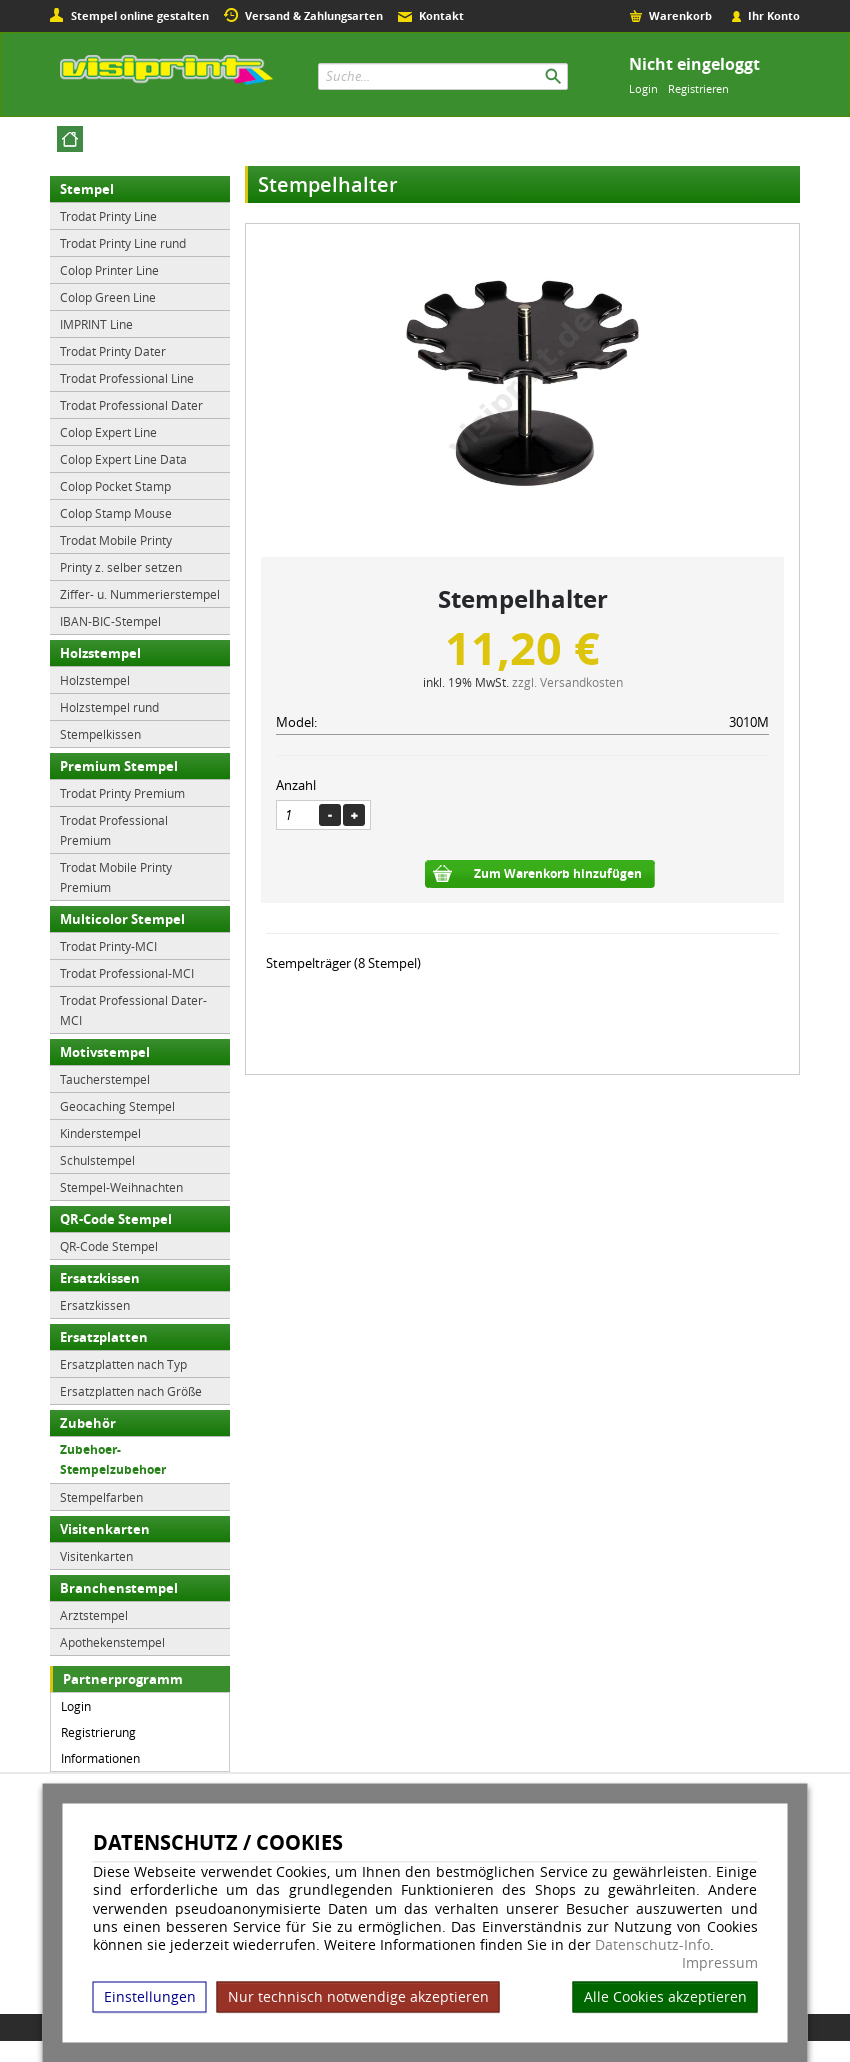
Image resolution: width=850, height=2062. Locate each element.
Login (643, 88)
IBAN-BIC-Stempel (110, 621)
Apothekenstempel (112, 1642)
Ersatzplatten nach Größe (131, 1391)
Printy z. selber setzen (121, 567)
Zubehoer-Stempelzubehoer (113, 1459)
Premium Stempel (119, 766)
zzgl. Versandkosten (567, 682)
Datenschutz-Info (652, 1943)
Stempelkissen (100, 734)
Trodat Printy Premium (122, 793)
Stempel (87, 189)
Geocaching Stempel (117, 1106)
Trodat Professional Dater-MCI (133, 1010)
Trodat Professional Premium (114, 830)
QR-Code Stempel (116, 1219)
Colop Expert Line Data (123, 459)
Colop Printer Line (109, 270)
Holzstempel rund (109, 707)
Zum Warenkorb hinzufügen (558, 873)
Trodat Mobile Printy (116, 540)
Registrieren (698, 88)
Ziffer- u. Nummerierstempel (140, 594)
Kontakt (441, 15)
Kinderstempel (100, 1133)
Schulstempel (97, 1160)
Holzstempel (100, 653)
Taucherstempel (105, 1079)
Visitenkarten (105, 1529)
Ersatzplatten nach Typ (123, 1364)
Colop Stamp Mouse (116, 513)
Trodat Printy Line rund (123, 243)
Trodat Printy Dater (113, 351)
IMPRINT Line (96, 324)
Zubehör (88, 1423)
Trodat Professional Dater (131, 405)
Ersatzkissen (100, 1278)
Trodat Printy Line (108, 216)
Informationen (100, 1758)
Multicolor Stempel (122, 919)
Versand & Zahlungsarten (314, 15)
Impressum (720, 1963)
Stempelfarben (101, 1497)
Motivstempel (105, 1052)
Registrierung (98, 1732)
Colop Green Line (108, 297)
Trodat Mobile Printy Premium (116, 877)
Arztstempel (94, 1615)
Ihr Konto (774, 15)
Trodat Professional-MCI (127, 973)
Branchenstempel (119, 1588)
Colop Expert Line (108, 432)
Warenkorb (680, 15)
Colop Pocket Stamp (115, 486)
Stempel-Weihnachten (121, 1187)
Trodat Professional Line (127, 378)
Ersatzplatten (104, 1337)
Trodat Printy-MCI (108, 946)
